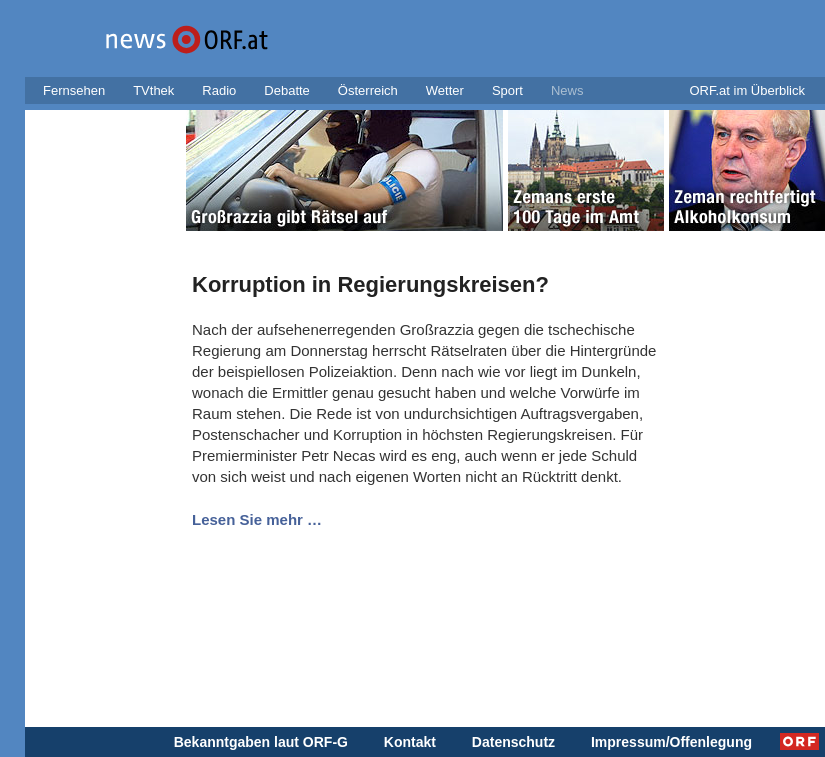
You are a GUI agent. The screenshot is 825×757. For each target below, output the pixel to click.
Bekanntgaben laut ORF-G (261, 742)
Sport (507, 90)
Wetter (445, 90)
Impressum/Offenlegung (671, 742)
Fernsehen (74, 90)
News (567, 90)
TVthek (153, 90)
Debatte (287, 90)
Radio (219, 90)
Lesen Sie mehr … (257, 519)
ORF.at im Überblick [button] (747, 90)
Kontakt (410, 742)
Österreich (368, 90)
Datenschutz (513, 742)
